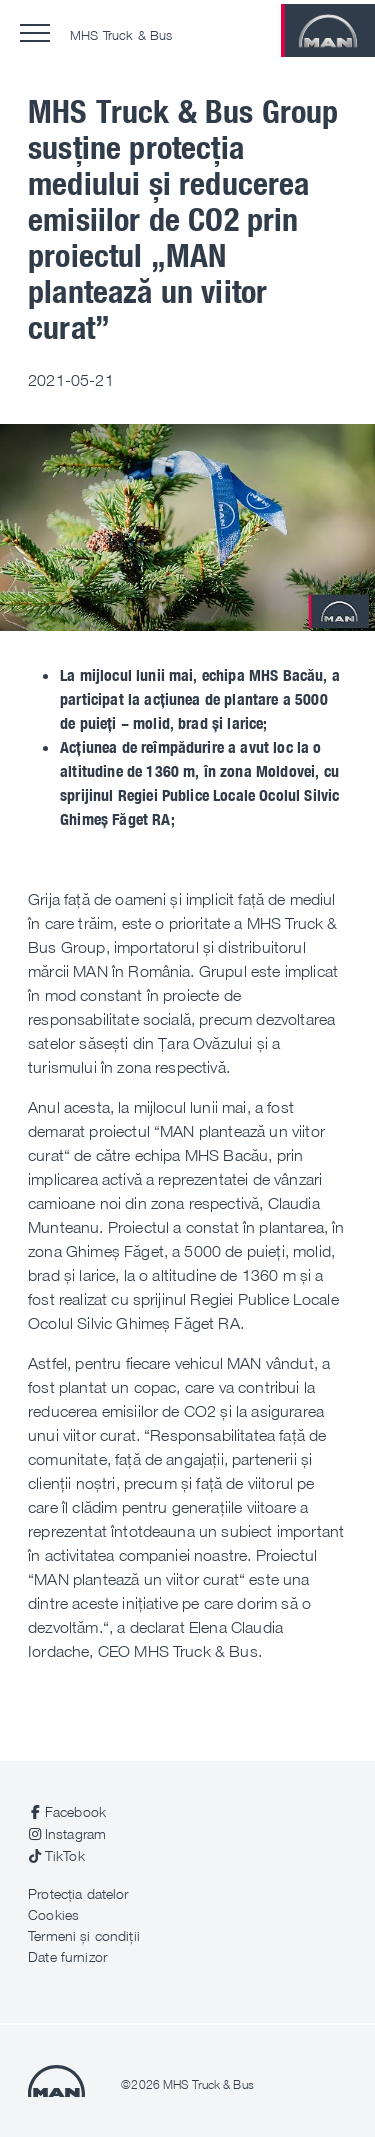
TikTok (65, 1855)
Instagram (75, 1833)
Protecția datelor (78, 1893)
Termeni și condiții (84, 1935)
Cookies (53, 1914)
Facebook (75, 1811)
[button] (35, 33)
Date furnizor (67, 1956)
